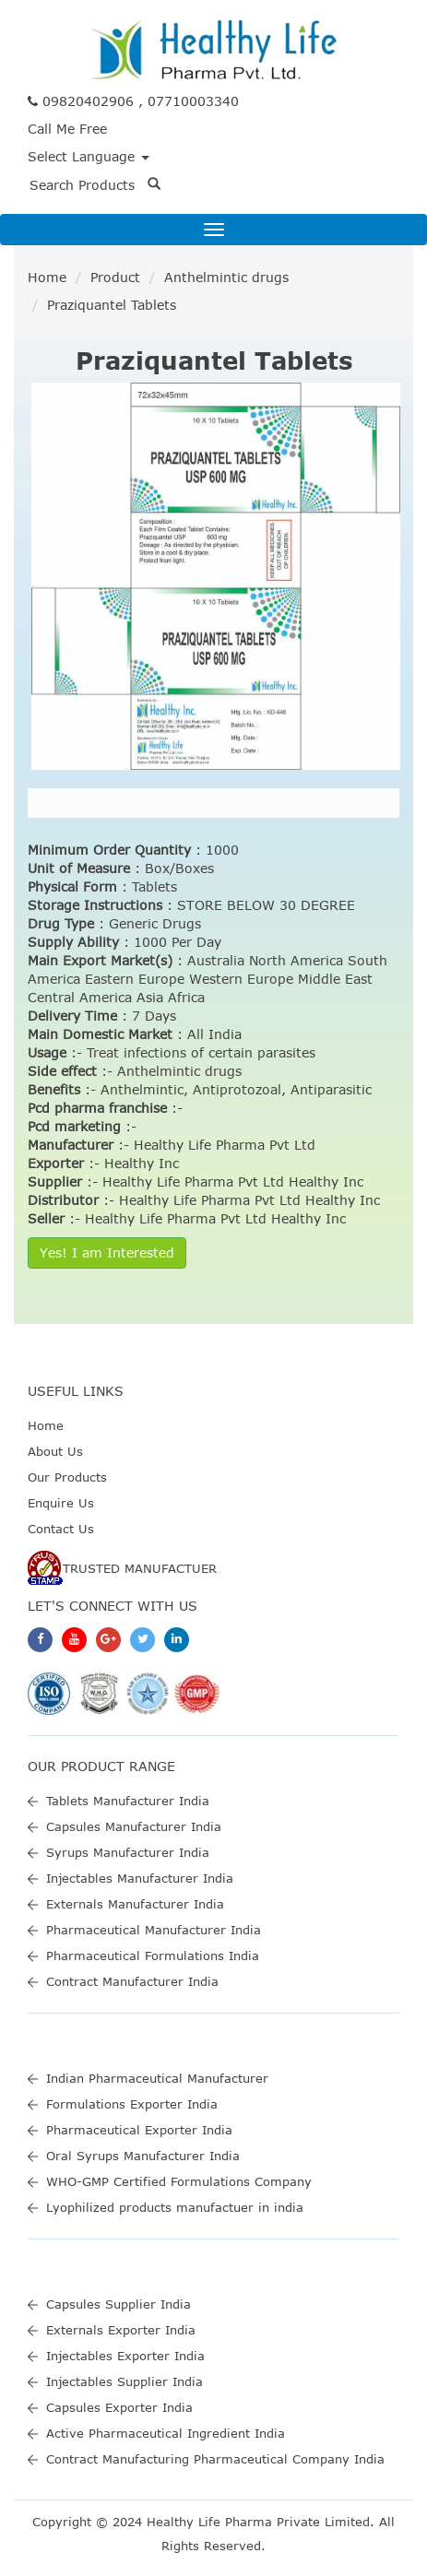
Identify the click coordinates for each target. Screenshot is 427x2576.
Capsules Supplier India (118, 2304)
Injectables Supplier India (124, 2381)
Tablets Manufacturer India (127, 1800)
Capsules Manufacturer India (133, 1826)
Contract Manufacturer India (132, 1981)
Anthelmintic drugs (226, 277)
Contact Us (61, 1528)
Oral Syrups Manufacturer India (143, 2155)
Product (115, 277)
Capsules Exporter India (119, 2407)
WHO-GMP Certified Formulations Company (179, 2181)
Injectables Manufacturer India (139, 1878)
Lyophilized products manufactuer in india (174, 2207)
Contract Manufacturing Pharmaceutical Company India (215, 2459)
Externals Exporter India (121, 2329)
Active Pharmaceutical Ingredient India (165, 2433)
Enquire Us (61, 1502)
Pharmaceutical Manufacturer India (153, 1929)
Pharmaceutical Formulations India (152, 1955)
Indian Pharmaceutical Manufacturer (157, 2078)
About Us (55, 1451)
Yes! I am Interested (107, 1252)
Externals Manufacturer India (135, 1904)
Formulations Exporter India (132, 2104)
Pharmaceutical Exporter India (139, 2129)
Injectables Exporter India (125, 2355)
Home (47, 277)
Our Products (67, 1477)
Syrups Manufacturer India (127, 1852)
